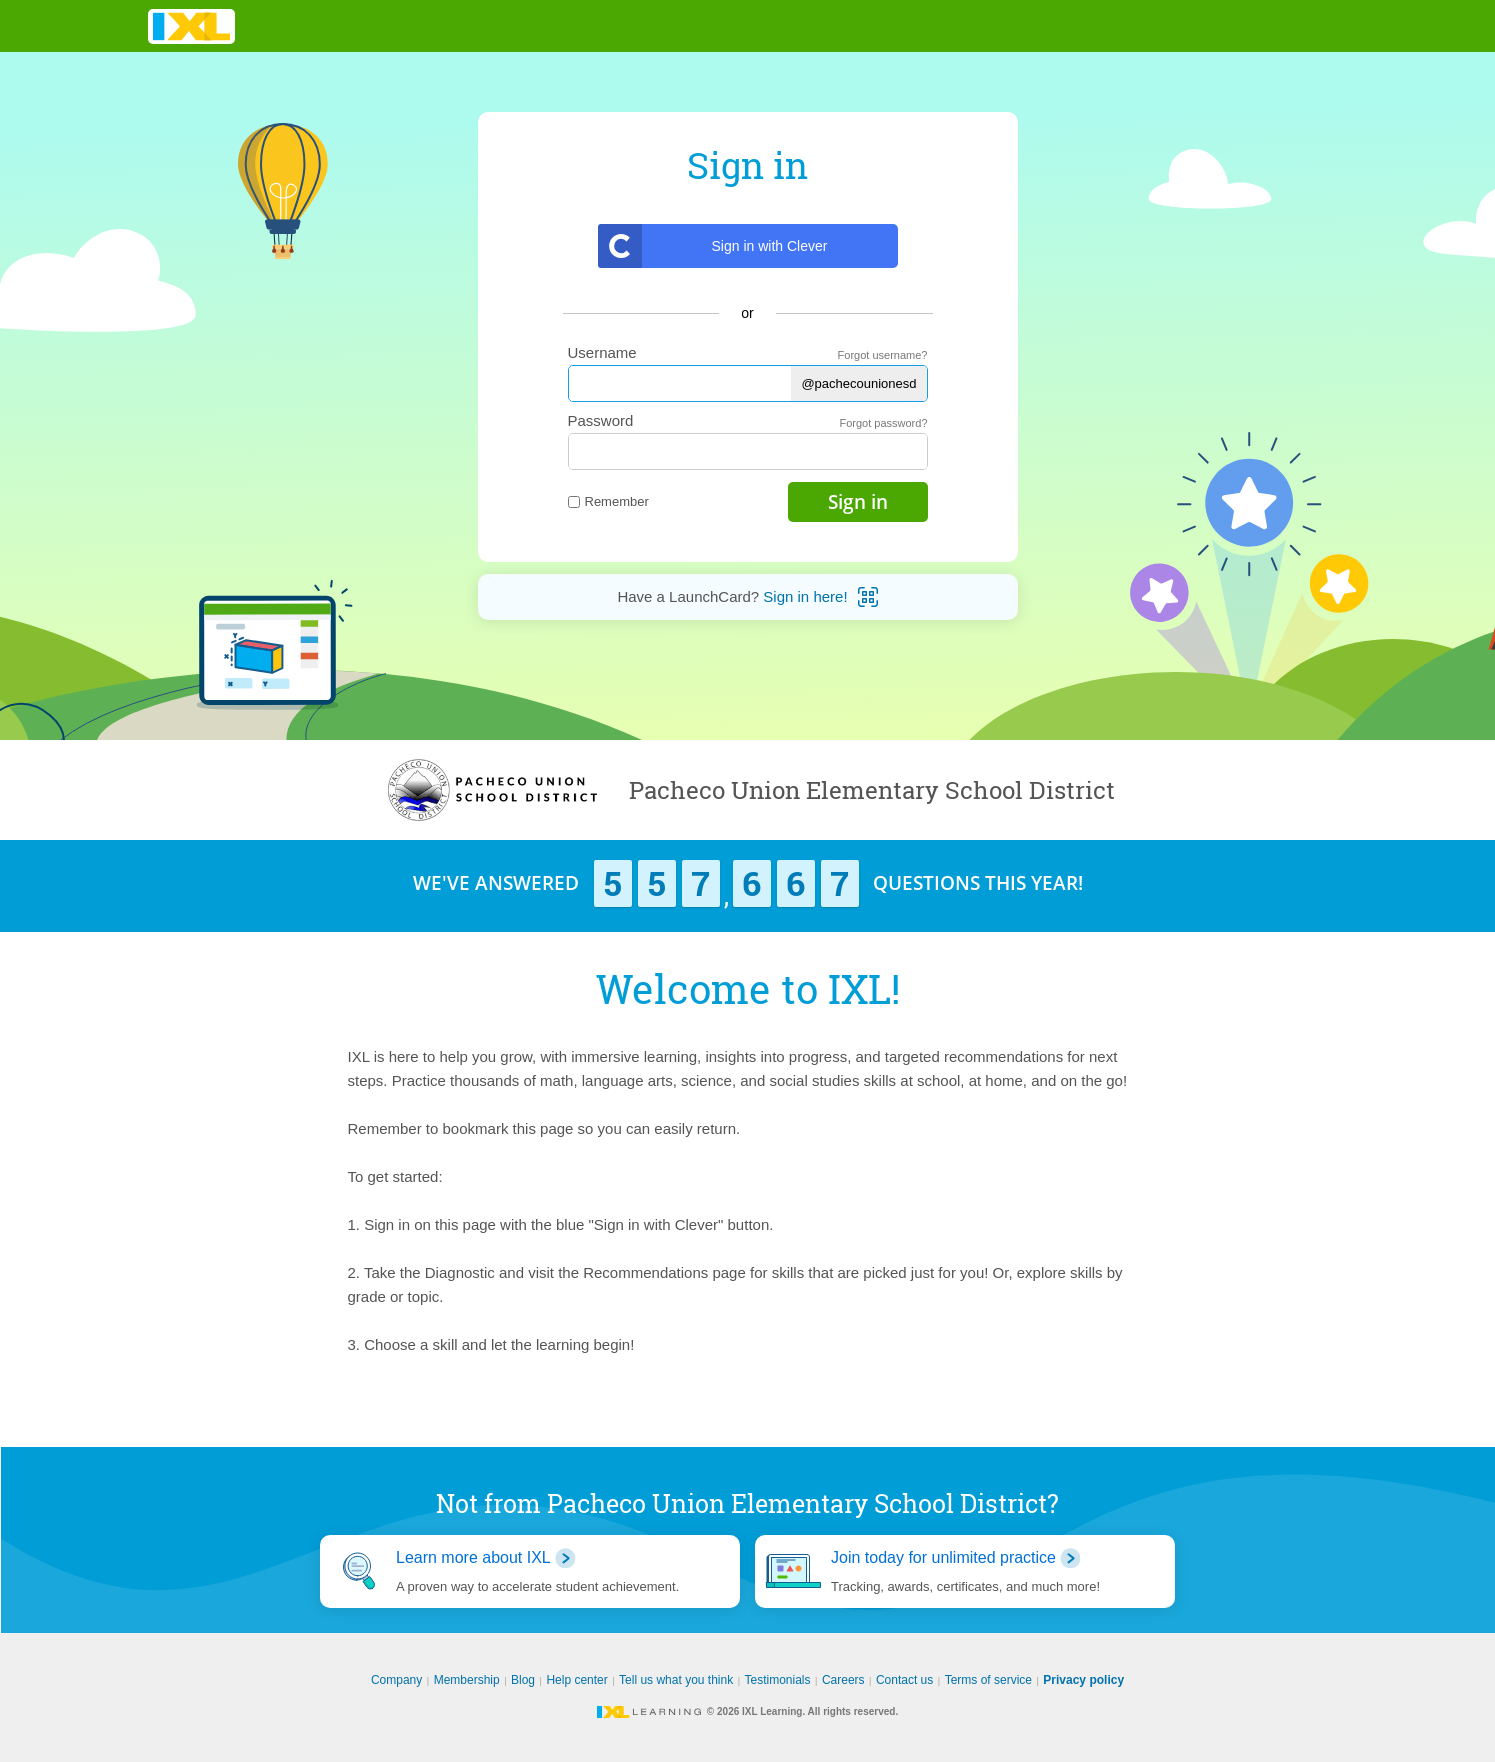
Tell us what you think (676, 1680)
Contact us (904, 1680)
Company (396, 1680)
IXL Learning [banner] (191, 26)
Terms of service (988, 1680)
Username (602, 352)
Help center (576, 1680)
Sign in (858, 502)
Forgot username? (883, 355)
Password (601, 420)
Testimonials (778, 1680)
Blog (523, 1680)
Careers (843, 1680)
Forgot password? (883, 423)
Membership (467, 1680)
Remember (608, 501)
